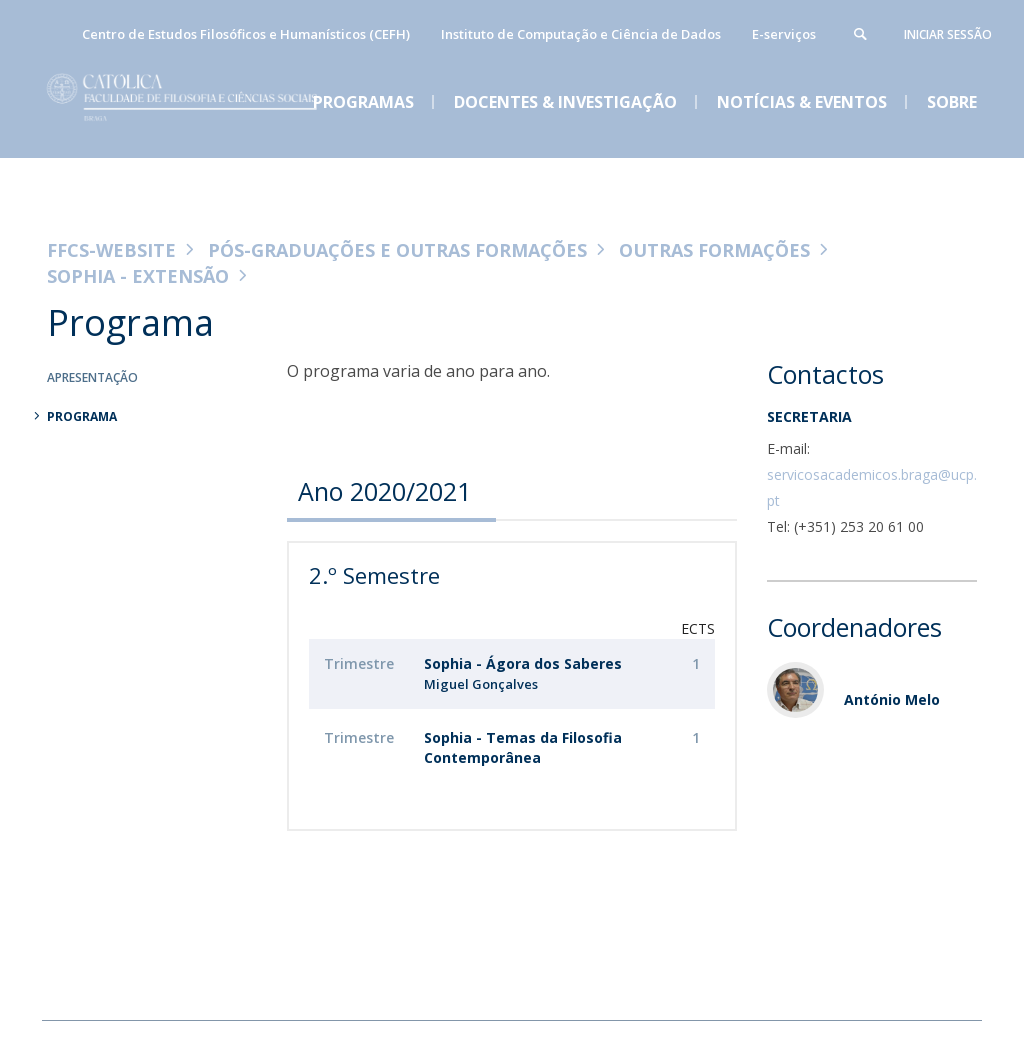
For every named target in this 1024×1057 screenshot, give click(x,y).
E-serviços (784, 34)
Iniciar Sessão (948, 34)
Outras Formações (714, 250)
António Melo (892, 699)
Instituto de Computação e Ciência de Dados (581, 34)
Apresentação (92, 377)
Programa (82, 416)
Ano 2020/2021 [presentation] (384, 491)
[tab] (391, 490)
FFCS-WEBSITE (111, 250)
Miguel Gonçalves (481, 684)
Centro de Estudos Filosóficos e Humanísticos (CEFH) (246, 34)
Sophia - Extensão (138, 276)
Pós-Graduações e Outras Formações (397, 250)
